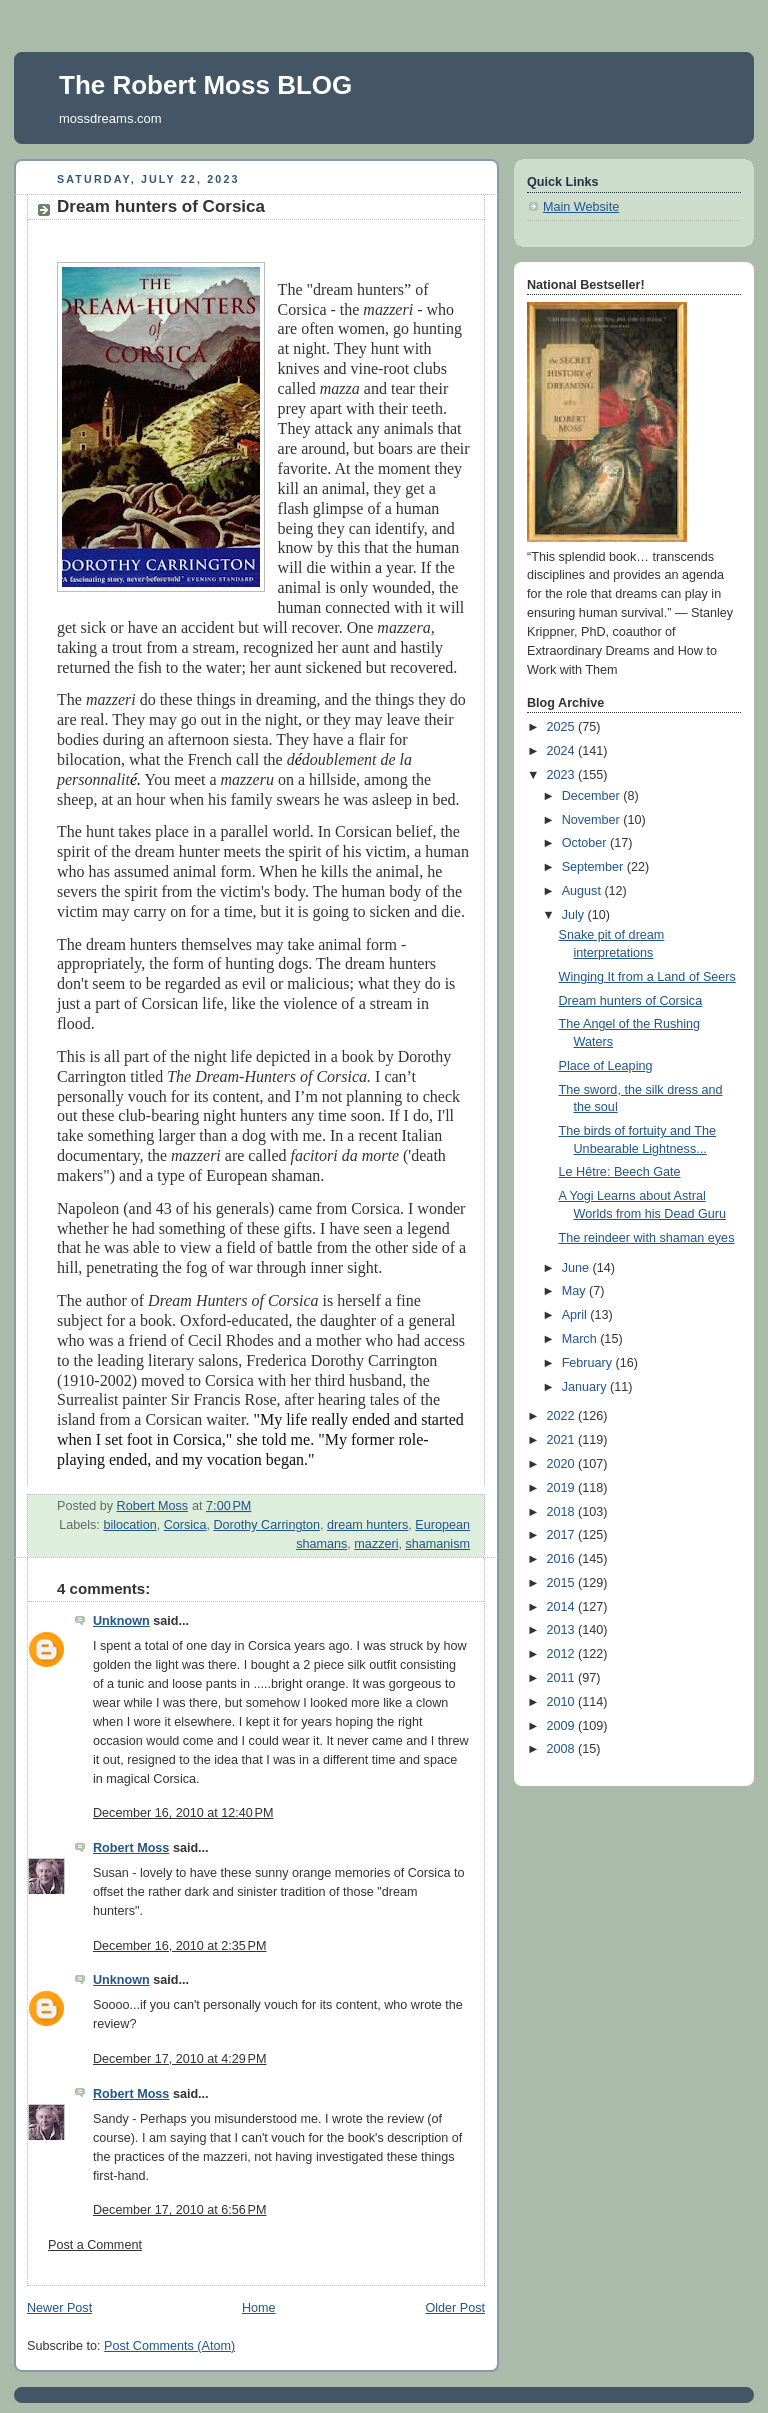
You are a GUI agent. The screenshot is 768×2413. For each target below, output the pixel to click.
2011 (563, 1678)
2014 (563, 1607)
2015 (563, 1583)
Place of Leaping (606, 1066)
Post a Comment (95, 2245)
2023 (563, 775)
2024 (563, 751)
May (575, 1291)
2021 (563, 1440)
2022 (563, 1416)
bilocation (129, 1525)
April (576, 1315)
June (577, 1268)
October (586, 843)
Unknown (121, 1621)
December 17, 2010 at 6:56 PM (179, 2210)
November (593, 820)
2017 (563, 1535)
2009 (563, 1726)
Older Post (455, 2308)
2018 (563, 1512)
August (583, 891)
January (586, 1387)
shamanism (438, 1544)
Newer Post (59, 2308)
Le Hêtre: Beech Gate (620, 1172)
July (575, 915)
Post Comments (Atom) (169, 2346)
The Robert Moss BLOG (205, 85)
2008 (563, 1749)
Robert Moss (131, 1848)
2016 (563, 1559)
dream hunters (367, 1525)
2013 (563, 1630)
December (593, 796)
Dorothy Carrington (266, 1525)
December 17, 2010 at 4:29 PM (179, 2059)
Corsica (185, 1525)
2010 (563, 1702)
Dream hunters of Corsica (631, 1001)
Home (259, 2308)
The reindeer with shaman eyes (647, 1238)
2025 (563, 727)
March (581, 1339)
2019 (563, 1488)
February (589, 1363)
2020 (563, 1464)
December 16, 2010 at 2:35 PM (179, 1946)
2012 (563, 1654)
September (594, 867)
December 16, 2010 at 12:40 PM (183, 1813)
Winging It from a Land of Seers (647, 977)
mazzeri (376, 1544)
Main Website (581, 207)
